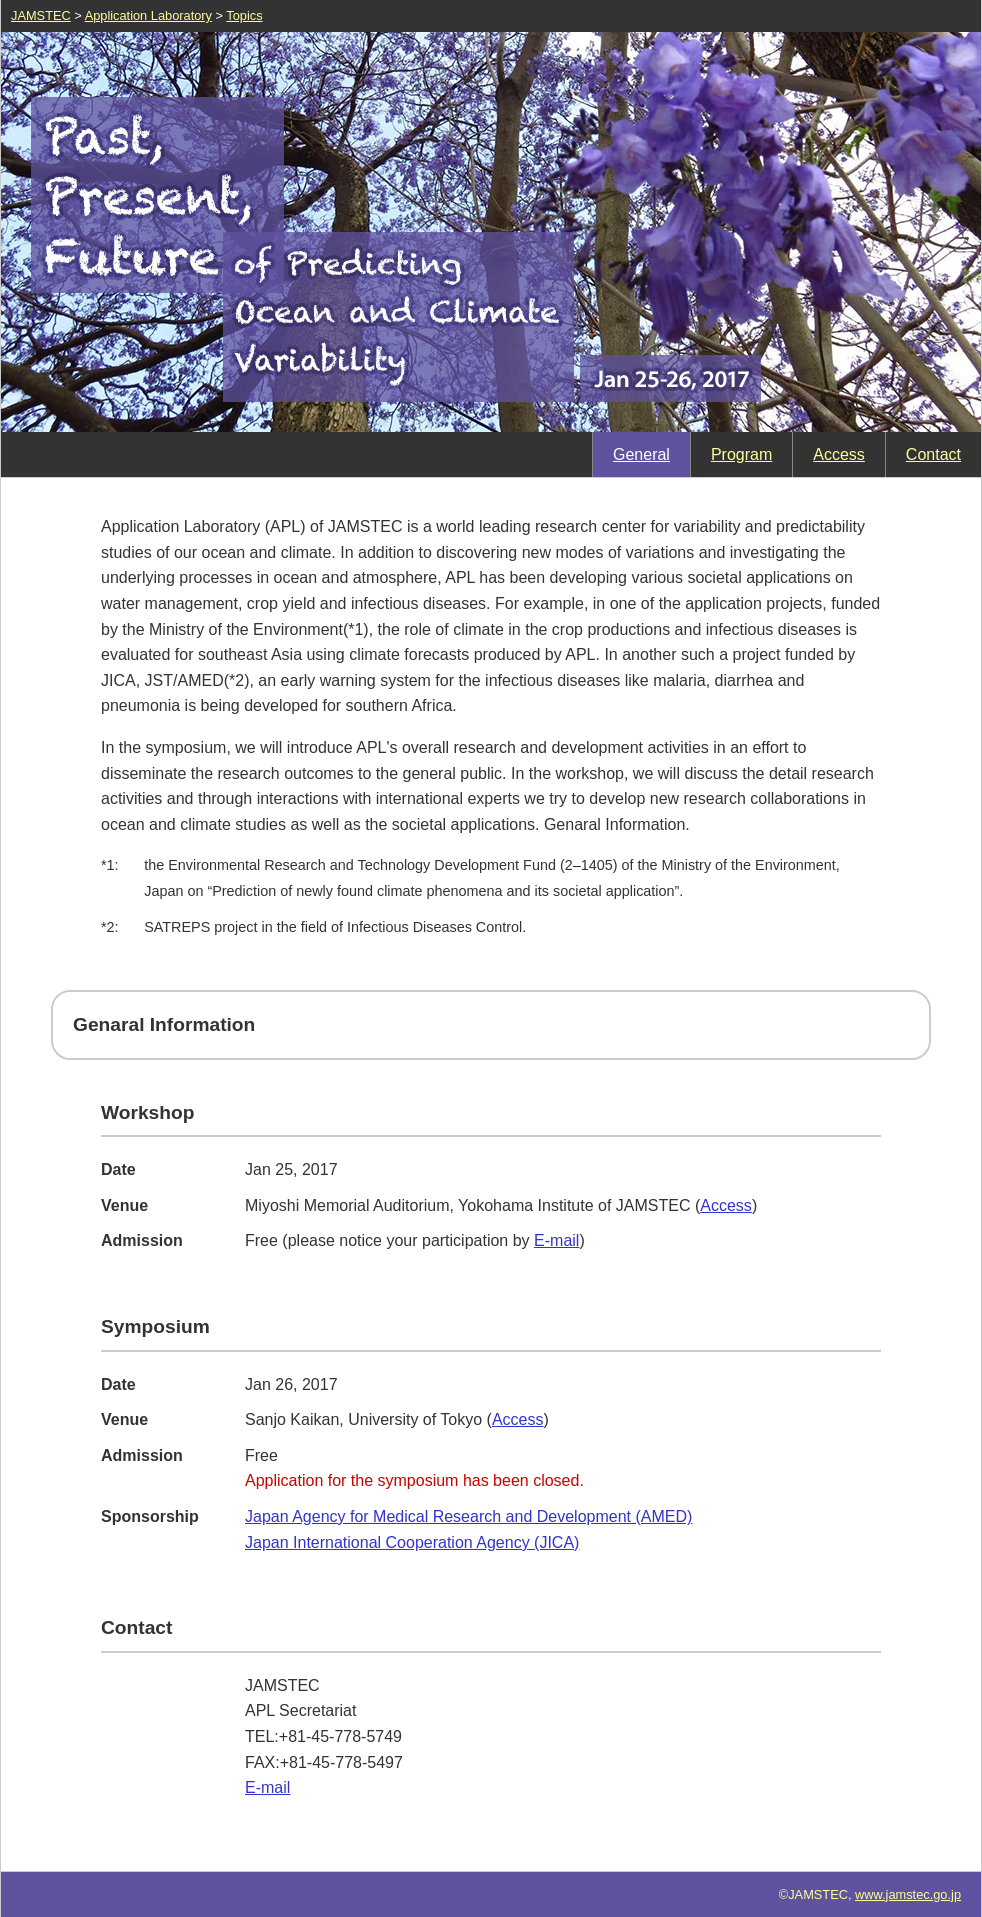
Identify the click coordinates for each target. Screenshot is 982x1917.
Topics (244, 15)
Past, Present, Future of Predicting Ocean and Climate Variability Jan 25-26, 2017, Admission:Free (491, 232)
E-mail (556, 1240)
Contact (933, 454)
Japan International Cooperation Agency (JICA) (412, 1542)
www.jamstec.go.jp (908, 1894)
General (641, 454)
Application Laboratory (148, 15)
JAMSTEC (41, 15)
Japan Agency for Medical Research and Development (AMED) (468, 1516)
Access (839, 454)
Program (741, 454)
